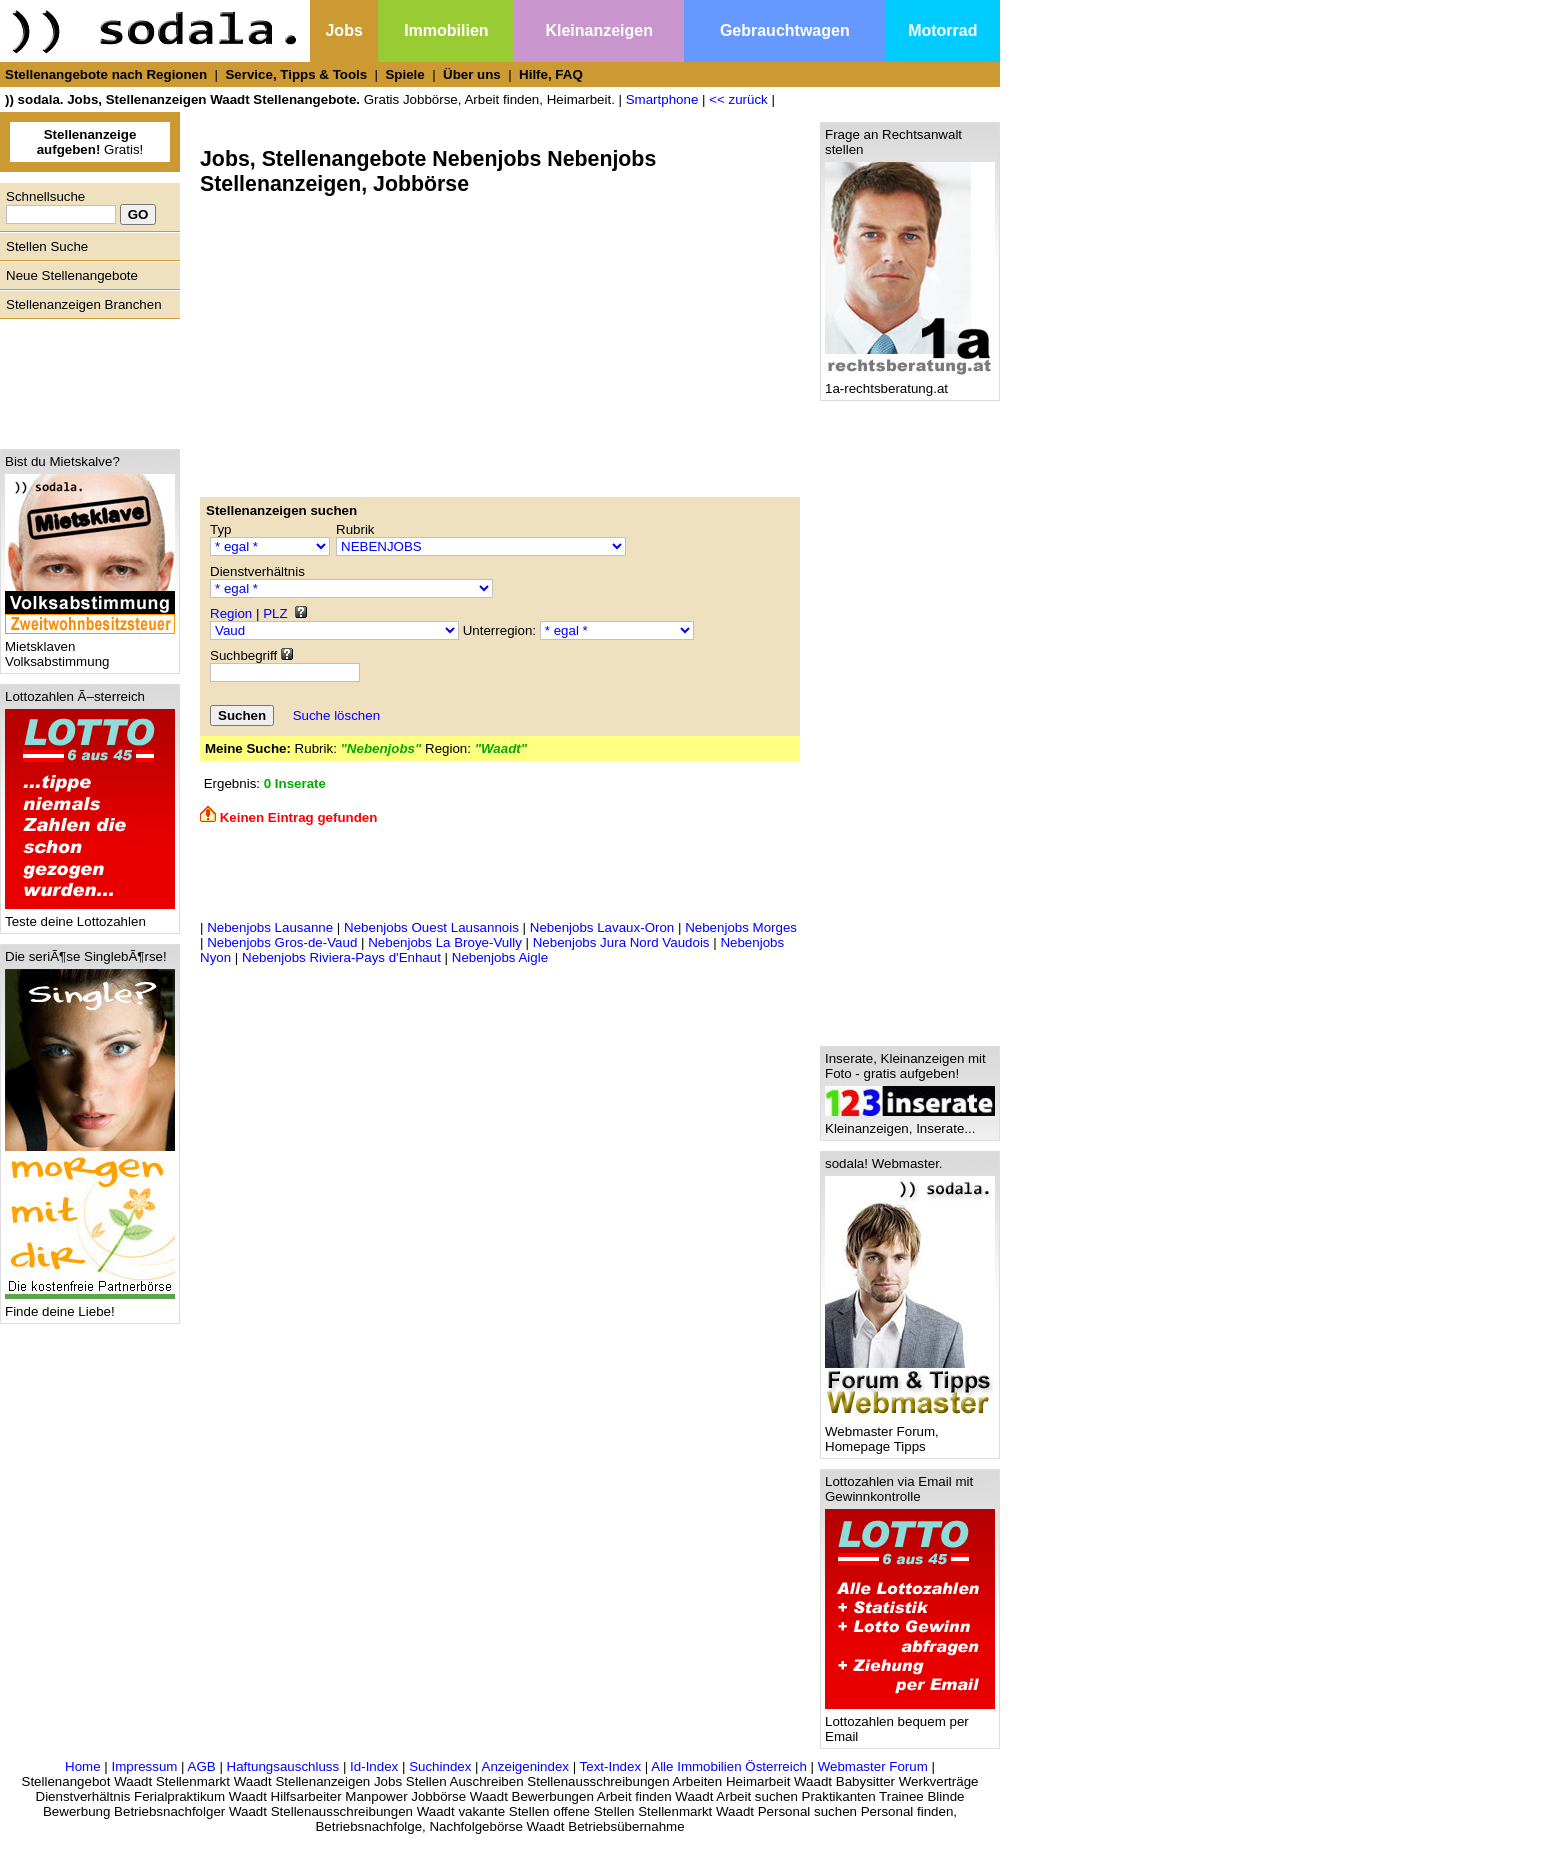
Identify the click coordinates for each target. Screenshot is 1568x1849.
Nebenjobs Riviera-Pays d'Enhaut (341, 957)
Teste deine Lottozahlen (90, 915)
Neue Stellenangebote (72, 275)
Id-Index (374, 1766)
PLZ (275, 613)
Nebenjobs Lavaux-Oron (602, 927)
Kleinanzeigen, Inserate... (910, 1122)
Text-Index (611, 1766)
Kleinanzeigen (599, 30)
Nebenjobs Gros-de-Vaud (282, 942)
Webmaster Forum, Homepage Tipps (910, 1433)
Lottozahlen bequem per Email (910, 1723)
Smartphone (662, 99)
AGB (202, 1766)
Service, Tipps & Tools (296, 74)
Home (83, 1766)
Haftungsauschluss (283, 1766)
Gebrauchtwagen (785, 30)
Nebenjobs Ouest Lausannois (431, 927)
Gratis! (90, 142)
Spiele (404, 74)
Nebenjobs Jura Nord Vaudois (621, 942)
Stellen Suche (47, 246)
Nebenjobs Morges (741, 927)
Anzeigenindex (525, 1766)
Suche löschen (336, 715)
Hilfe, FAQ (551, 74)
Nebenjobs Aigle (500, 957)
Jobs (343, 30)
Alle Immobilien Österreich (729, 1766)
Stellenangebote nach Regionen (106, 74)
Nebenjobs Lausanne (270, 927)
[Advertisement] (85, 379)
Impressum (144, 1766)
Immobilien (446, 30)
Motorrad (942, 30)
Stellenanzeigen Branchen (84, 304)
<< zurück (738, 99)
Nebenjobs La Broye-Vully (445, 942)
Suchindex (440, 1766)
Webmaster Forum (873, 1766)
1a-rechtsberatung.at (910, 382)
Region (231, 613)
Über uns (472, 74)
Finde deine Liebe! (90, 1305)
